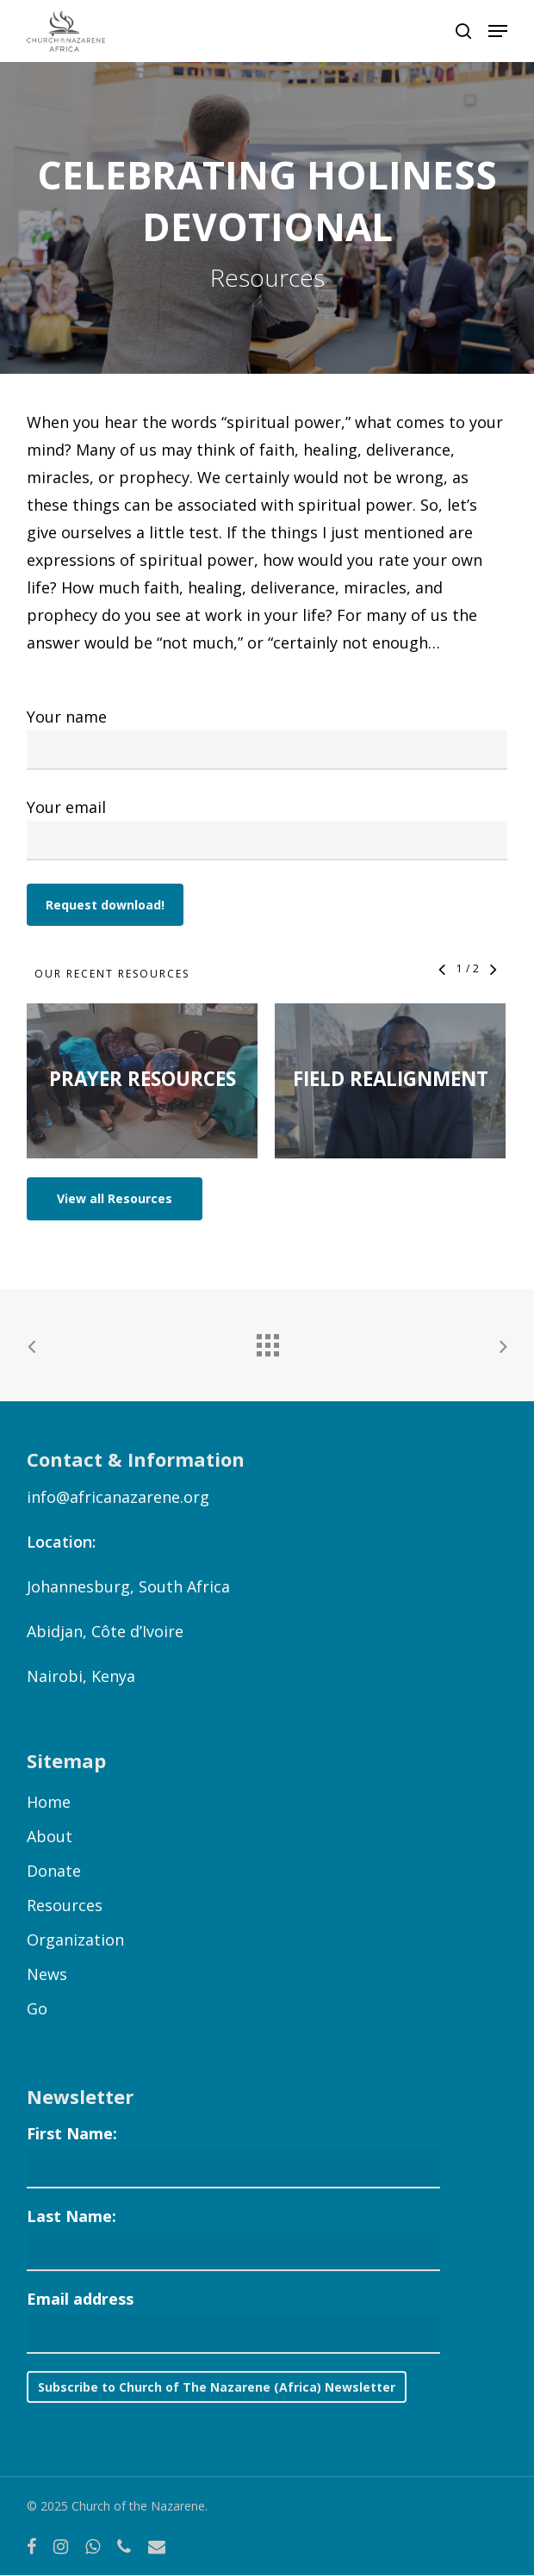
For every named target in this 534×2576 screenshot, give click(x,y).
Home (49, 1801)
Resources (64, 1905)
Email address (80, 2298)
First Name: (72, 2133)
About (49, 1836)
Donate (54, 1870)
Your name (267, 738)
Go (37, 2008)
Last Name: (71, 2216)
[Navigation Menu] (497, 31)
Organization (75, 1939)
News (47, 1974)
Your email (267, 828)
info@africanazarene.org (118, 1497)
